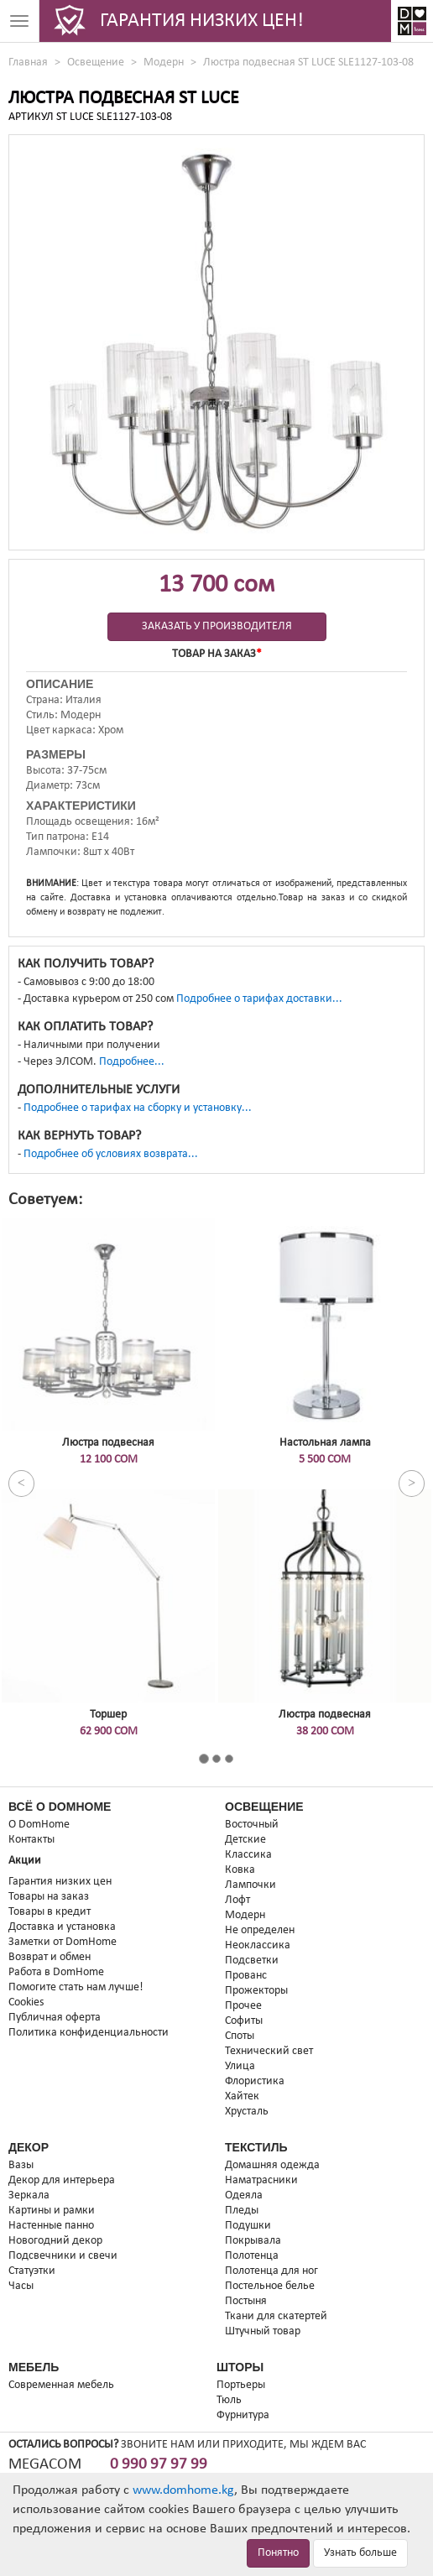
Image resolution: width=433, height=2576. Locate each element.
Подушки (248, 2225)
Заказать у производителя (217, 626)
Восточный (252, 1824)
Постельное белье (270, 2286)
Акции (24, 1860)
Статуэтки (31, 2271)
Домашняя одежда (272, 2165)
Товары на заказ (48, 1896)
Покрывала (253, 2240)
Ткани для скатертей (276, 2316)
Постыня (246, 2301)
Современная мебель (61, 2385)
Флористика (254, 2081)
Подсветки (252, 1960)
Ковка (240, 1870)
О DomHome (39, 1824)
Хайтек (242, 2096)
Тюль (229, 2400)
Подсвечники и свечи (62, 2256)
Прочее (243, 2006)
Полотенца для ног (271, 2271)
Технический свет (269, 2051)
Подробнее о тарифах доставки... (259, 999)
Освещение (95, 62)
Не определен (260, 1930)
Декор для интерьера (61, 2180)
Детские (245, 1839)
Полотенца (252, 2256)
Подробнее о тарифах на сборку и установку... (137, 1108)
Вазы (21, 2165)
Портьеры (240, 2385)
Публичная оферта (54, 2017)
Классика (248, 1855)
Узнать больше (360, 2553)
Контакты (31, 1839)
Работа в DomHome (56, 1972)
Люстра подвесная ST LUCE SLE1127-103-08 (308, 62)
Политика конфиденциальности (88, 2032)
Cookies (26, 2002)
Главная (28, 62)
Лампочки (250, 1885)
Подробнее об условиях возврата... (110, 1154)
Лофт (237, 1900)
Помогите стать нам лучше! (75, 1987)
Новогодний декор (55, 2240)
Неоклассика (257, 1945)
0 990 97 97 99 (158, 2465)
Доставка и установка (62, 1927)
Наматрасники (261, 2180)
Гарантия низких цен (60, 1881)
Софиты (244, 2021)
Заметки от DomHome (62, 1942)
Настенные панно (51, 2225)
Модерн (163, 62)
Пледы (241, 2210)
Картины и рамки (51, 2210)
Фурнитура (242, 2415)
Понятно (278, 2553)
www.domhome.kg (183, 2490)
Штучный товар (262, 2331)
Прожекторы (256, 1990)
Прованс (246, 1975)
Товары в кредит (49, 1912)
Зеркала (29, 2195)
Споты (239, 2036)
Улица (240, 2066)
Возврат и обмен (49, 1957)
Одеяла (244, 2195)
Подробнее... (131, 1062)
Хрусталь (247, 2111)
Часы (21, 2286)
